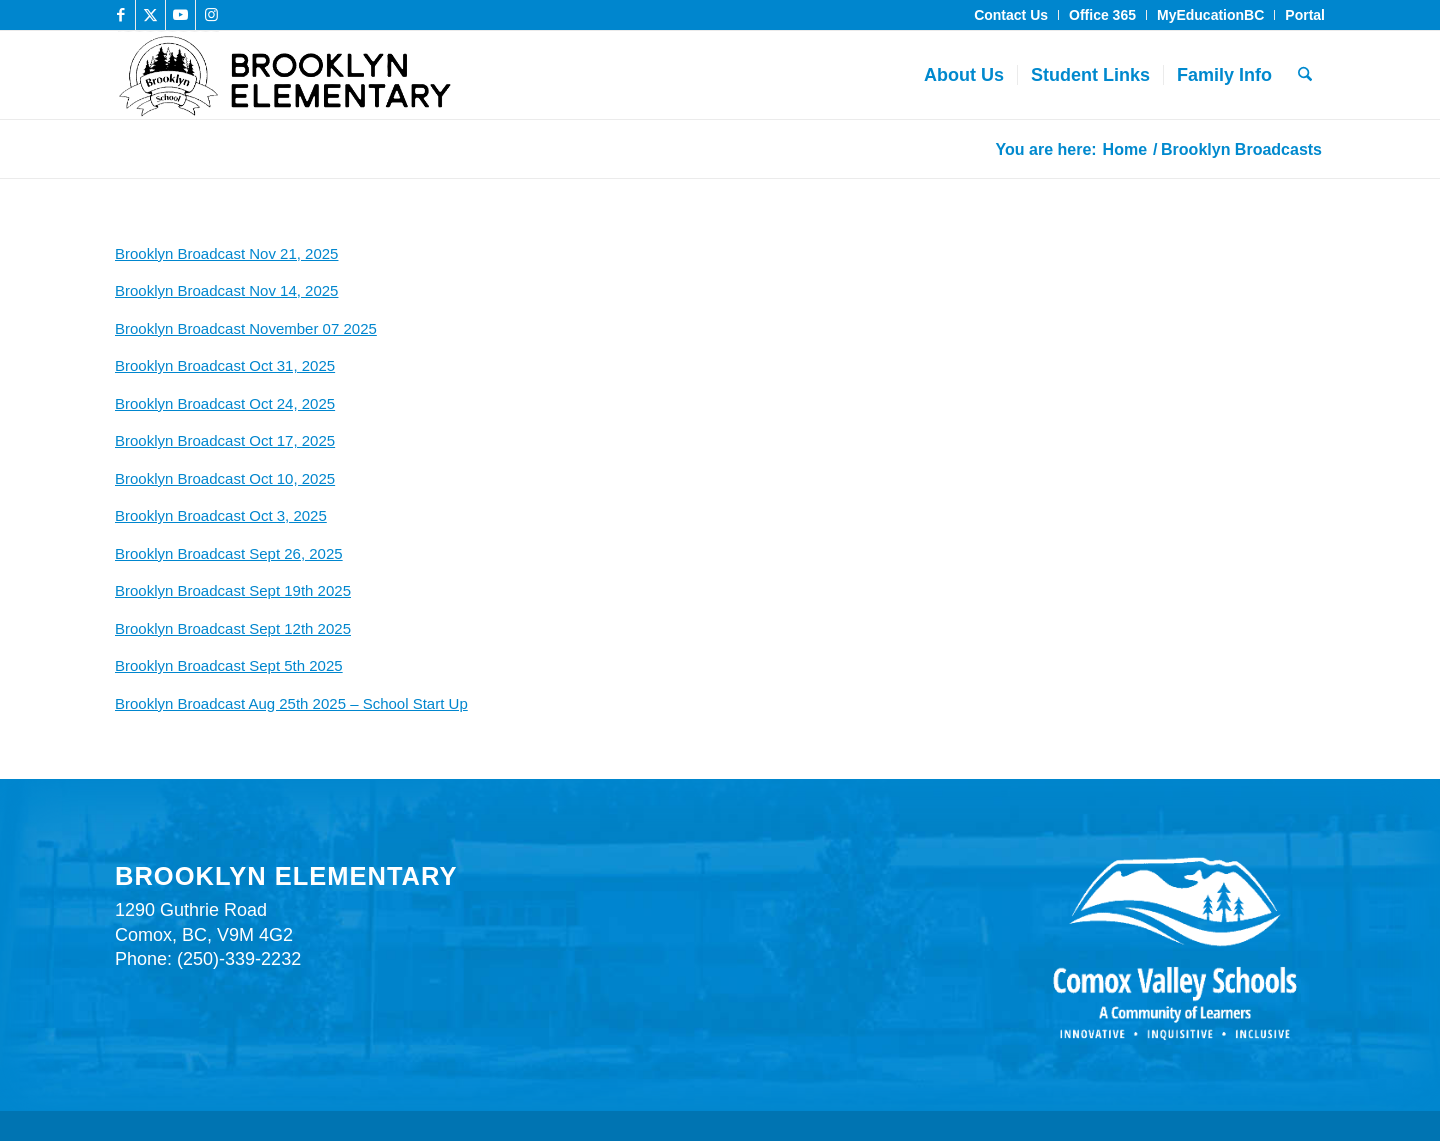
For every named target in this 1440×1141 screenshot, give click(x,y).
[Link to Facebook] (120, 15)
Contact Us (1011, 15)
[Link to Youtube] (180, 15)
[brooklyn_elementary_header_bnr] (448, 75)
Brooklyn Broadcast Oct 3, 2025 (221, 515)
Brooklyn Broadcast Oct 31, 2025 (225, 365)
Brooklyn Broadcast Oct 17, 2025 (225, 440)
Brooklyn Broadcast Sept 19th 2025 (233, 590)
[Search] (1305, 75)
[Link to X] (150, 15)
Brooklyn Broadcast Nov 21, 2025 (226, 253)
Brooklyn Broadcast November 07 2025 (246, 328)
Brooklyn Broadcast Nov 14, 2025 (226, 290)
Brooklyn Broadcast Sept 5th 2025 (229, 665)
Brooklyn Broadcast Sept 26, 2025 (229, 553)
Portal (1305, 15)
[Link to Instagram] (211, 15)
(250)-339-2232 (239, 959)
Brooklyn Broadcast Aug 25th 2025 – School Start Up (291, 703)
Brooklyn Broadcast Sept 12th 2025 (233, 628)
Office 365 (1102, 15)
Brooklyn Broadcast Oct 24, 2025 (225, 403)
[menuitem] (1011, 15)
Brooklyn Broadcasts (203, 147)
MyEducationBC (1210, 15)
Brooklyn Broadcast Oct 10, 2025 (225, 478)
